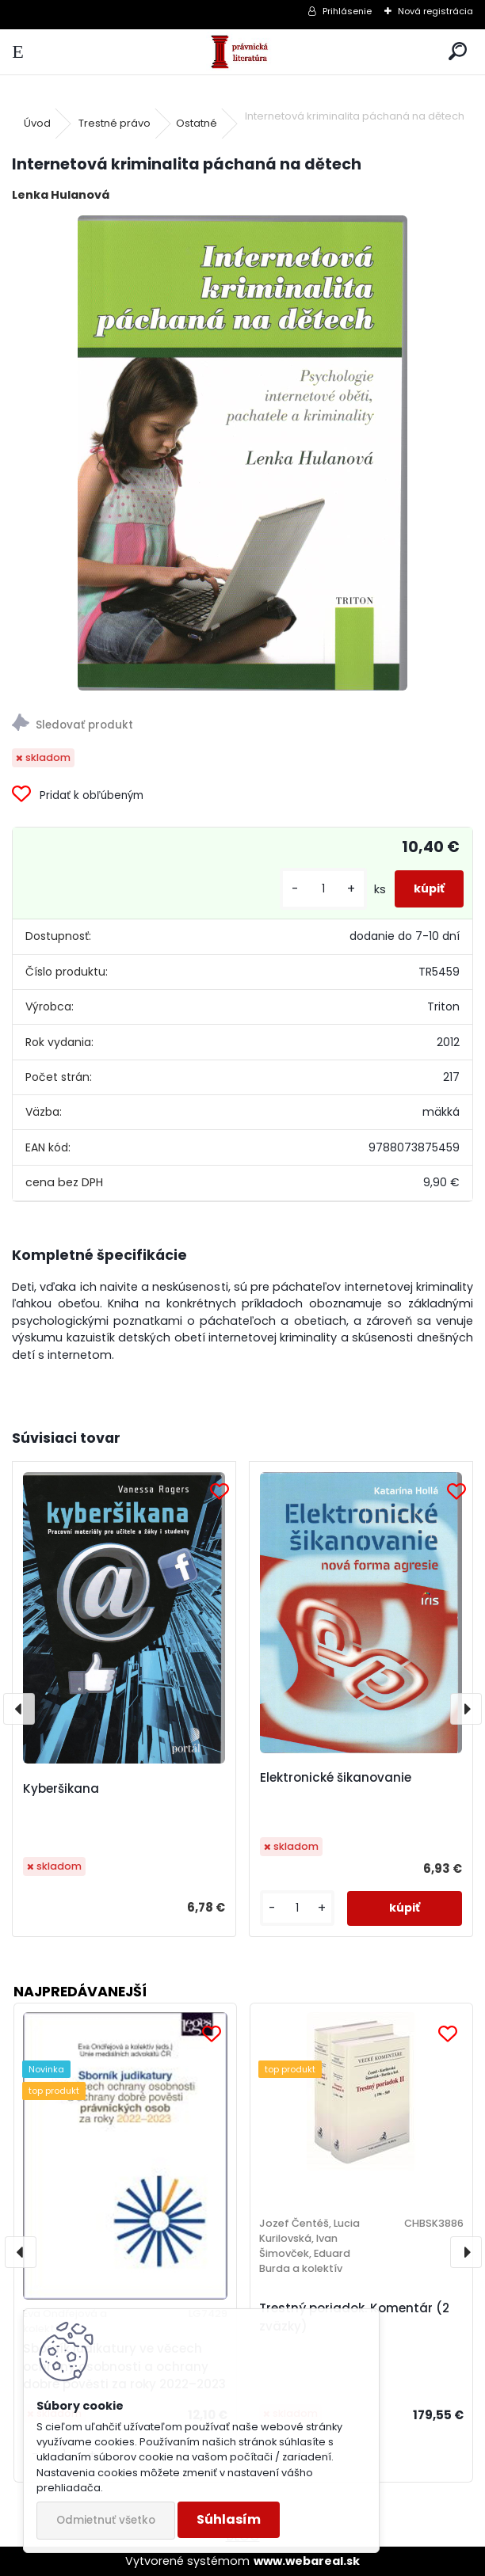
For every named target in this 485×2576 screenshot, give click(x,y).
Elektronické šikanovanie (335, 1777)
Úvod (37, 123)
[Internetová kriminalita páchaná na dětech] (242, 453)
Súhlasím (229, 2519)
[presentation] (19, 1709)
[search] (458, 52)
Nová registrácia (435, 11)
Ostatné (196, 123)
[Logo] (243, 52)
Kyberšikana (61, 1788)
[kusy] (323, 889)
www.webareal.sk (307, 2561)
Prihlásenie (347, 11)
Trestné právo (114, 123)
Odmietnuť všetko (105, 2520)
